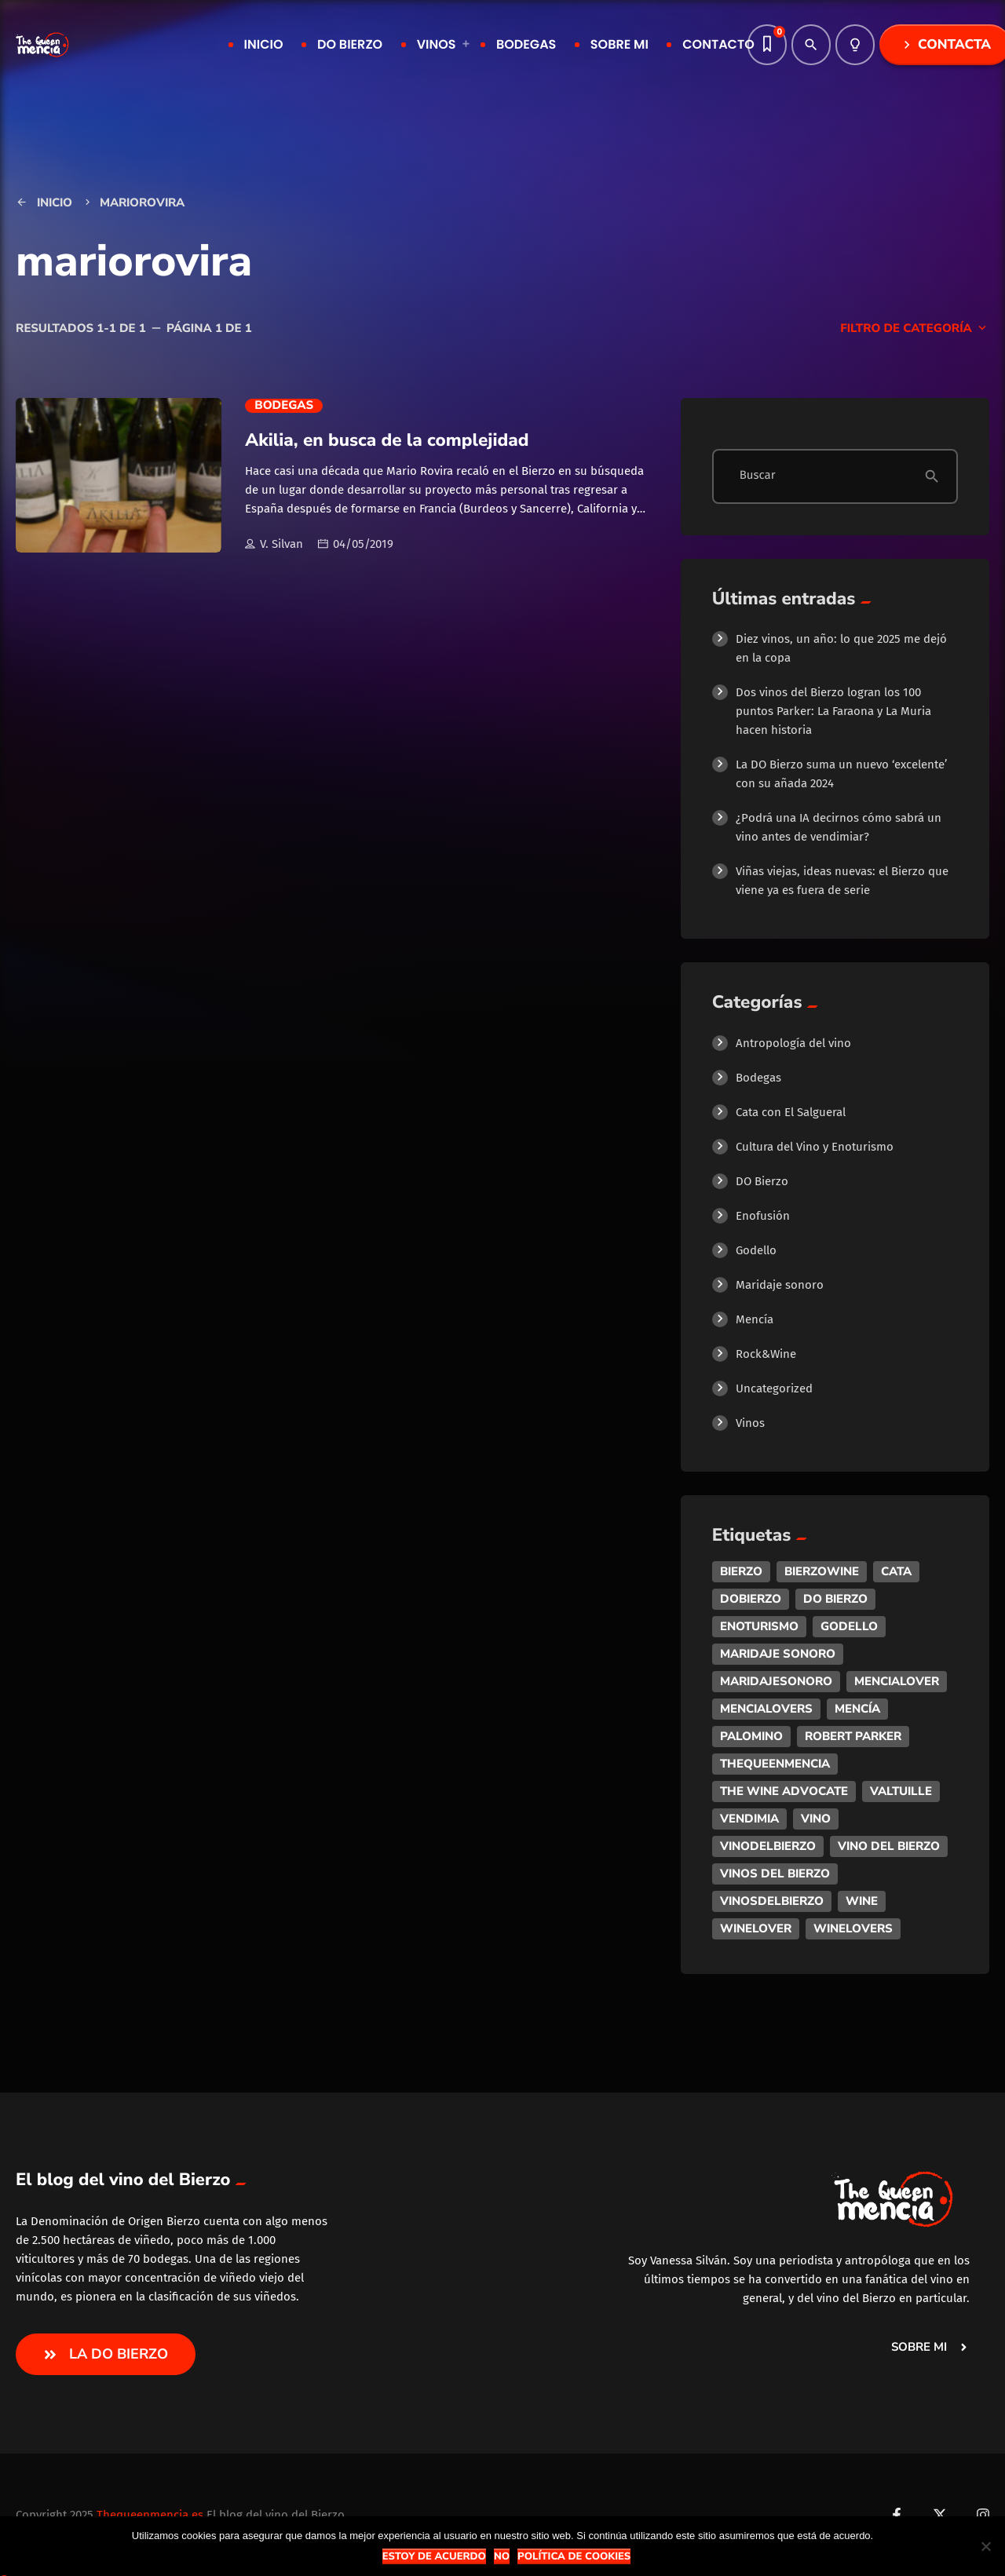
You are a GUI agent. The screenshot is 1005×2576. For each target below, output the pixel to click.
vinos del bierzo (775, 1873)
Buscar (758, 475)
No (502, 2556)
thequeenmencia (775, 1763)
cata (896, 1571)
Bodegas (283, 406)
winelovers (853, 1928)
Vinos (750, 1423)
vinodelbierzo (768, 1846)
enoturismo (759, 1626)
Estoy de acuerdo (434, 2556)
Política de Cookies (573, 2556)
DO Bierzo (762, 1181)
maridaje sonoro (777, 1654)
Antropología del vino (793, 1043)
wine (862, 1901)
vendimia (749, 1818)
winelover (755, 1928)
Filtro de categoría (914, 329)
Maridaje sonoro (780, 1285)
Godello (756, 1250)
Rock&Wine (766, 1354)
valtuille (901, 1791)
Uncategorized (774, 1388)
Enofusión (763, 1216)
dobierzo (750, 1599)
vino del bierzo (889, 1846)
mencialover (896, 1681)
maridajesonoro (776, 1681)
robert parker (853, 1736)
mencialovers (766, 1709)
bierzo (741, 1571)
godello (849, 1626)
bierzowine (821, 1571)
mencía (857, 1709)
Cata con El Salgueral (791, 1112)
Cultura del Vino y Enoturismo (815, 1147)
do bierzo (835, 1599)
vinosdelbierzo (772, 1901)
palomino (751, 1736)
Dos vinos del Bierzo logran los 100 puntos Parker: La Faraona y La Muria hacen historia (833, 711)
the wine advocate (784, 1791)
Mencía (754, 1319)
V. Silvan (274, 545)
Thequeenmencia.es (150, 2515)
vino (816, 1818)
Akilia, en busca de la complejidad (386, 440)
